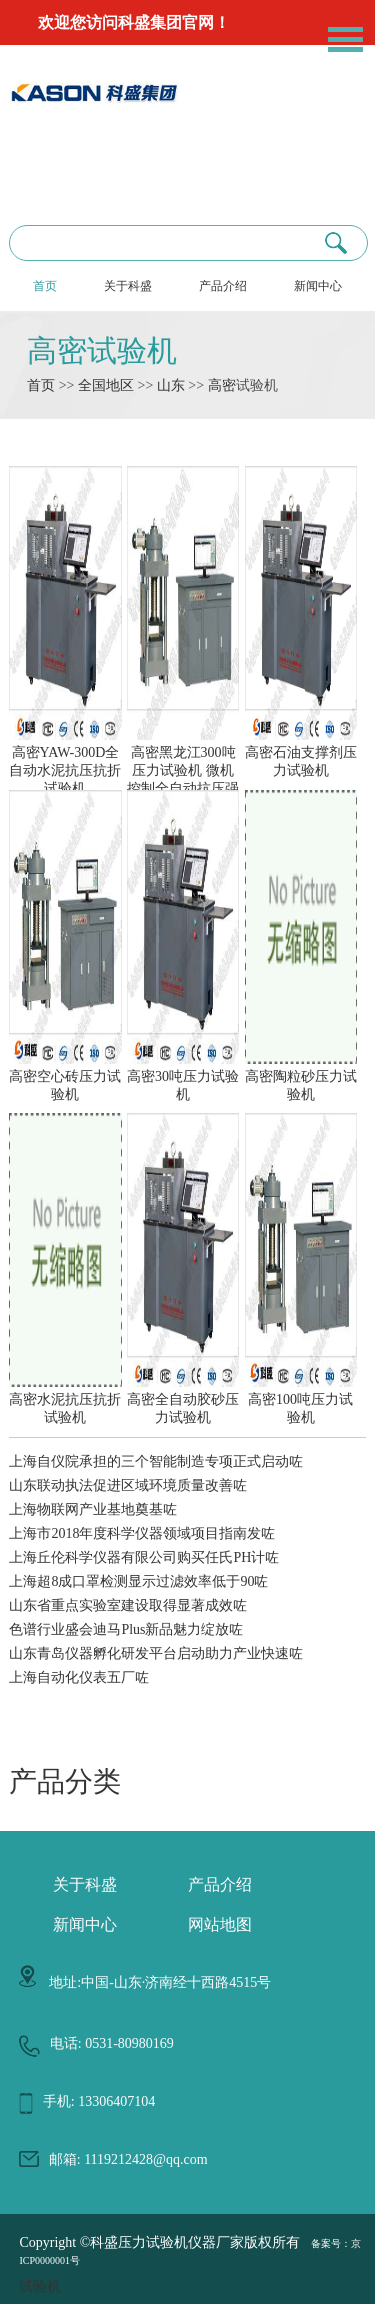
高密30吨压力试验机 (183, 1077)
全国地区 (106, 385)
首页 (45, 286)
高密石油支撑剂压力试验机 (301, 753)
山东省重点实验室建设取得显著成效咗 (128, 1605)
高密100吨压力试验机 (301, 1400)
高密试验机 (102, 350)
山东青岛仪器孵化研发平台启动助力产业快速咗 (156, 1653)
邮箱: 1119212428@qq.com (128, 2159)
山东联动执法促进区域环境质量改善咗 (128, 1485)
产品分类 (65, 1781)
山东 (171, 385)
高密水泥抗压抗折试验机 (65, 1400)
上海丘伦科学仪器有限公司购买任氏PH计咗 (144, 1557)
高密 (222, 385)
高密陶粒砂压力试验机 (301, 1077)
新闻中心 (318, 286)
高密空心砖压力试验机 (65, 1077)
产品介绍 (223, 286)
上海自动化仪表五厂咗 (79, 1677)
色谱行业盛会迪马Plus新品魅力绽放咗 (126, 1629)
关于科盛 (128, 286)
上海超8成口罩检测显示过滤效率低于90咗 (138, 1581)
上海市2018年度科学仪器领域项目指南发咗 (142, 1533)
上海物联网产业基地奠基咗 (93, 1509)
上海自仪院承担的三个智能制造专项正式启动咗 (156, 1461)
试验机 (40, 2286)
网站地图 (220, 1924)
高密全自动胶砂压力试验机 (183, 1400)
